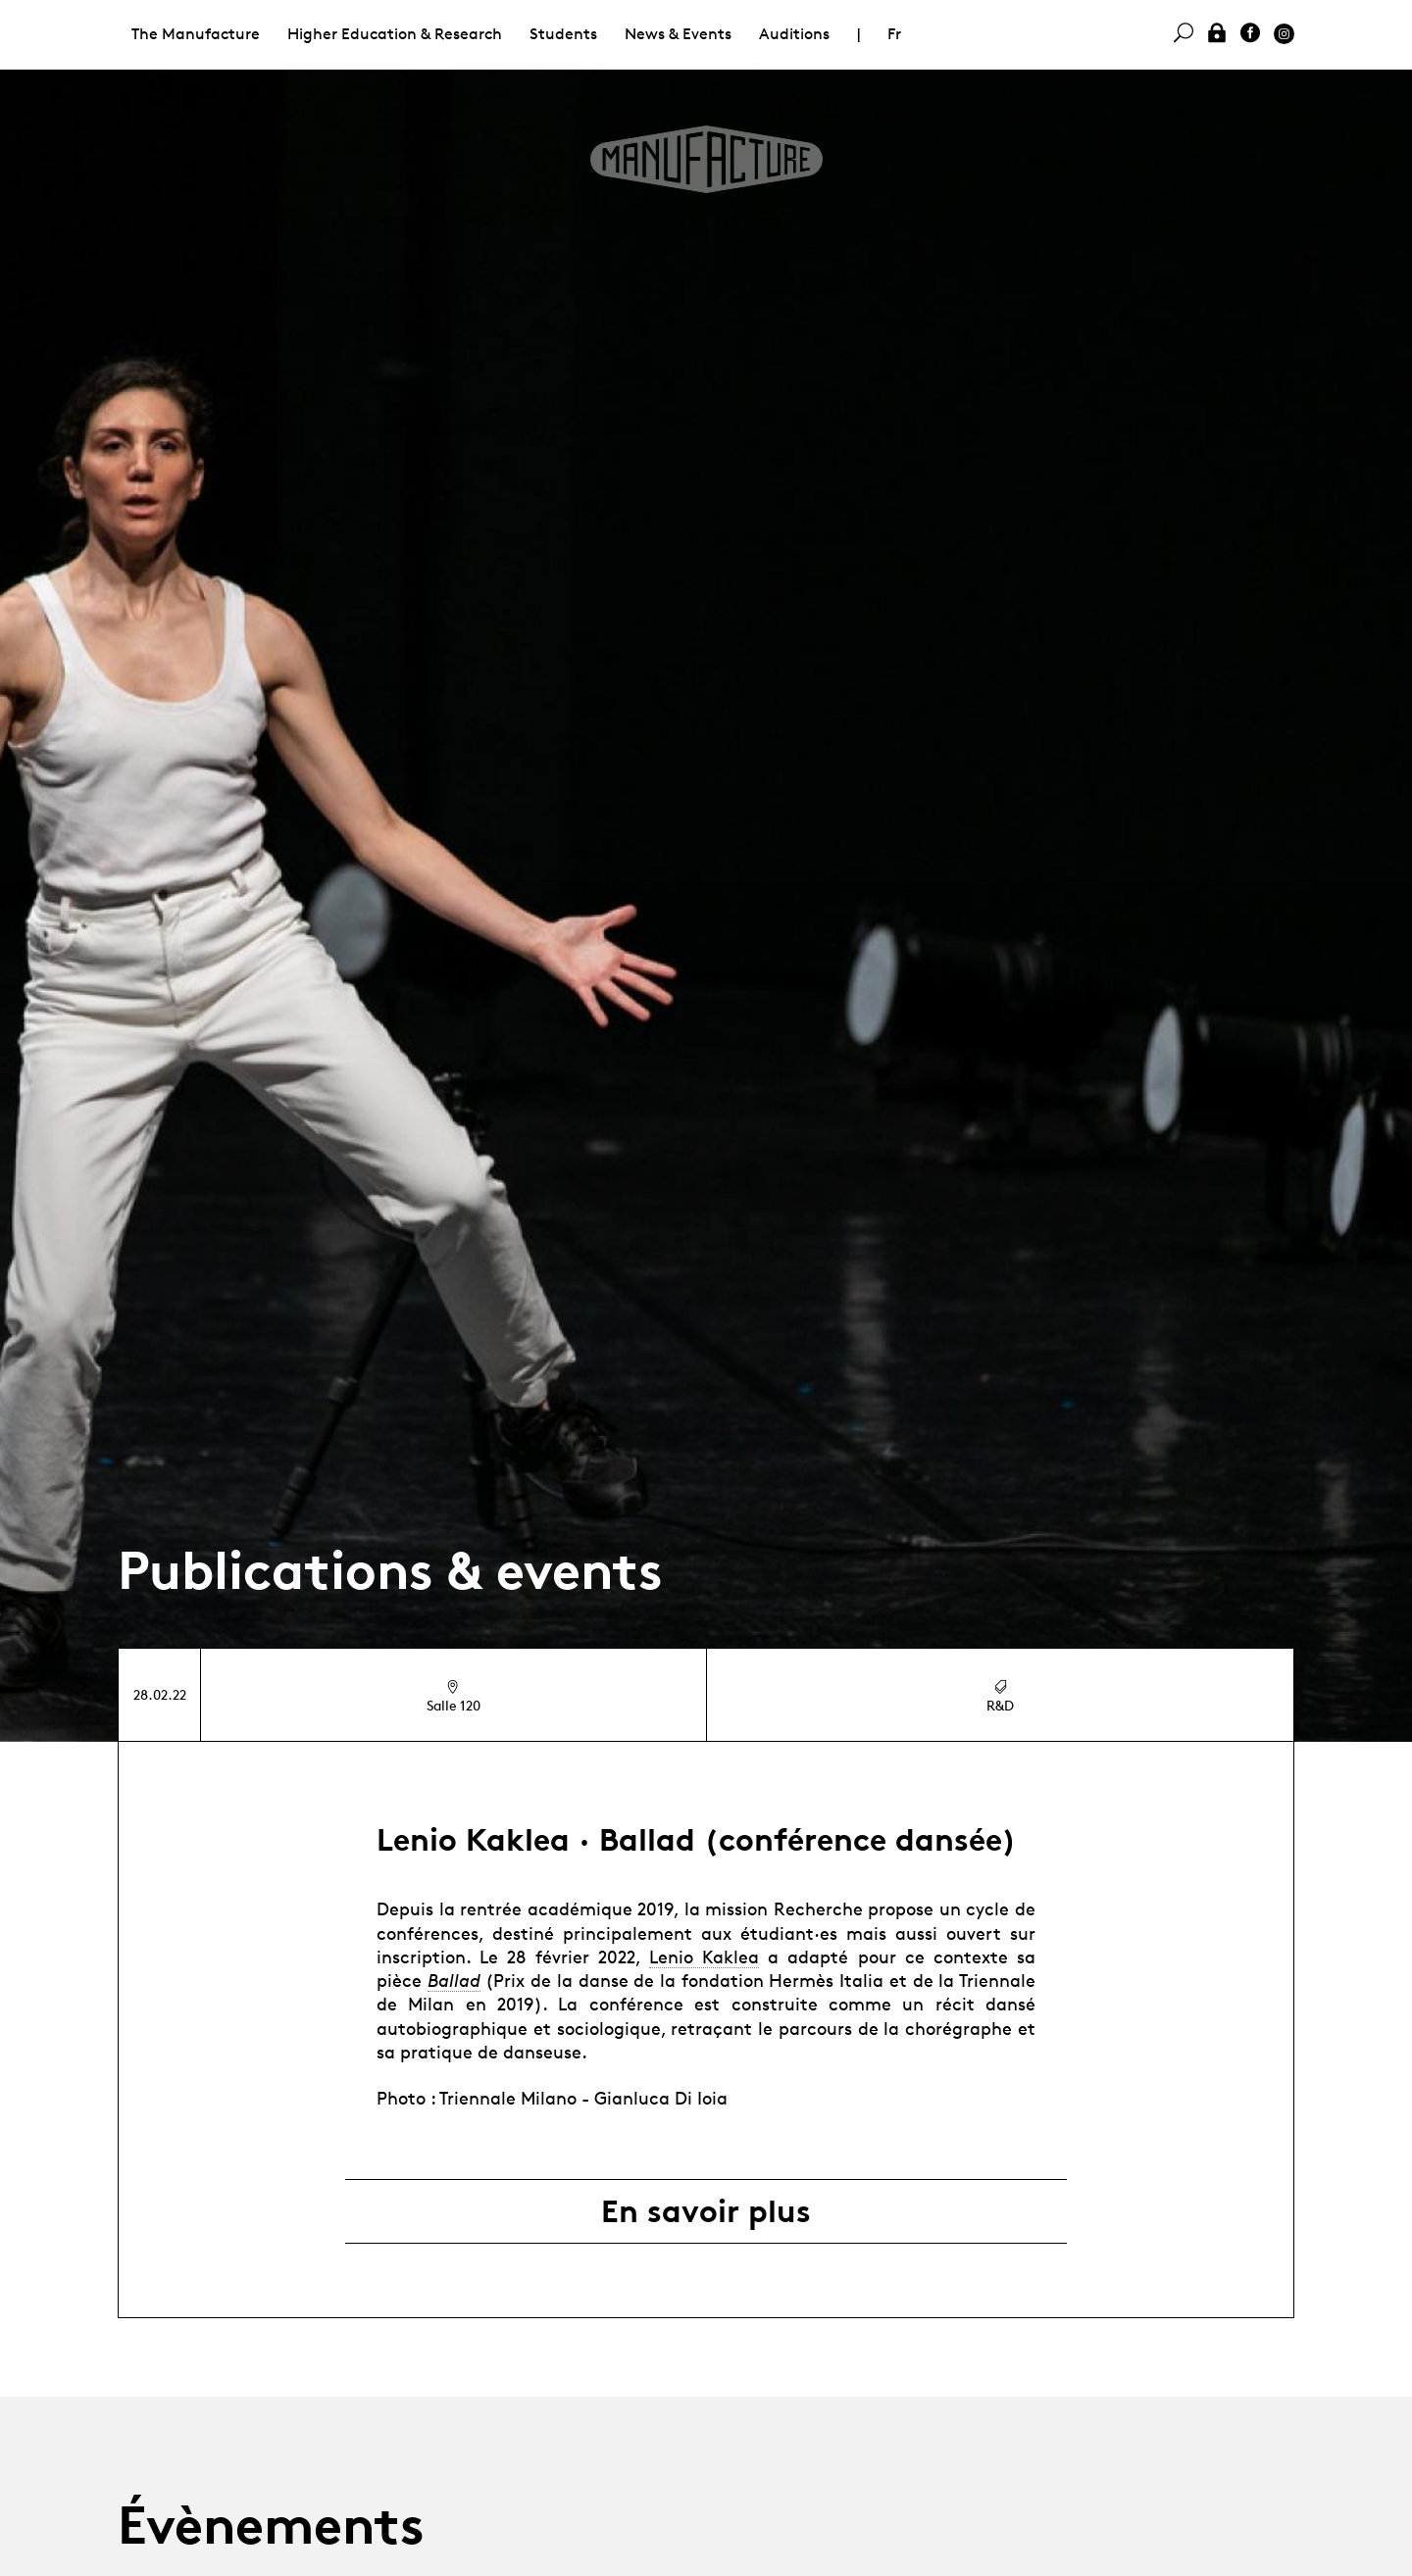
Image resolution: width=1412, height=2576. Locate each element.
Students (563, 34)
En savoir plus (706, 2211)
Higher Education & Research (394, 34)
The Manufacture (195, 34)
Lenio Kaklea (704, 1956)
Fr (894, 34)
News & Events (678, 34)
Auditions (794, 34)
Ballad (454, 1980)
